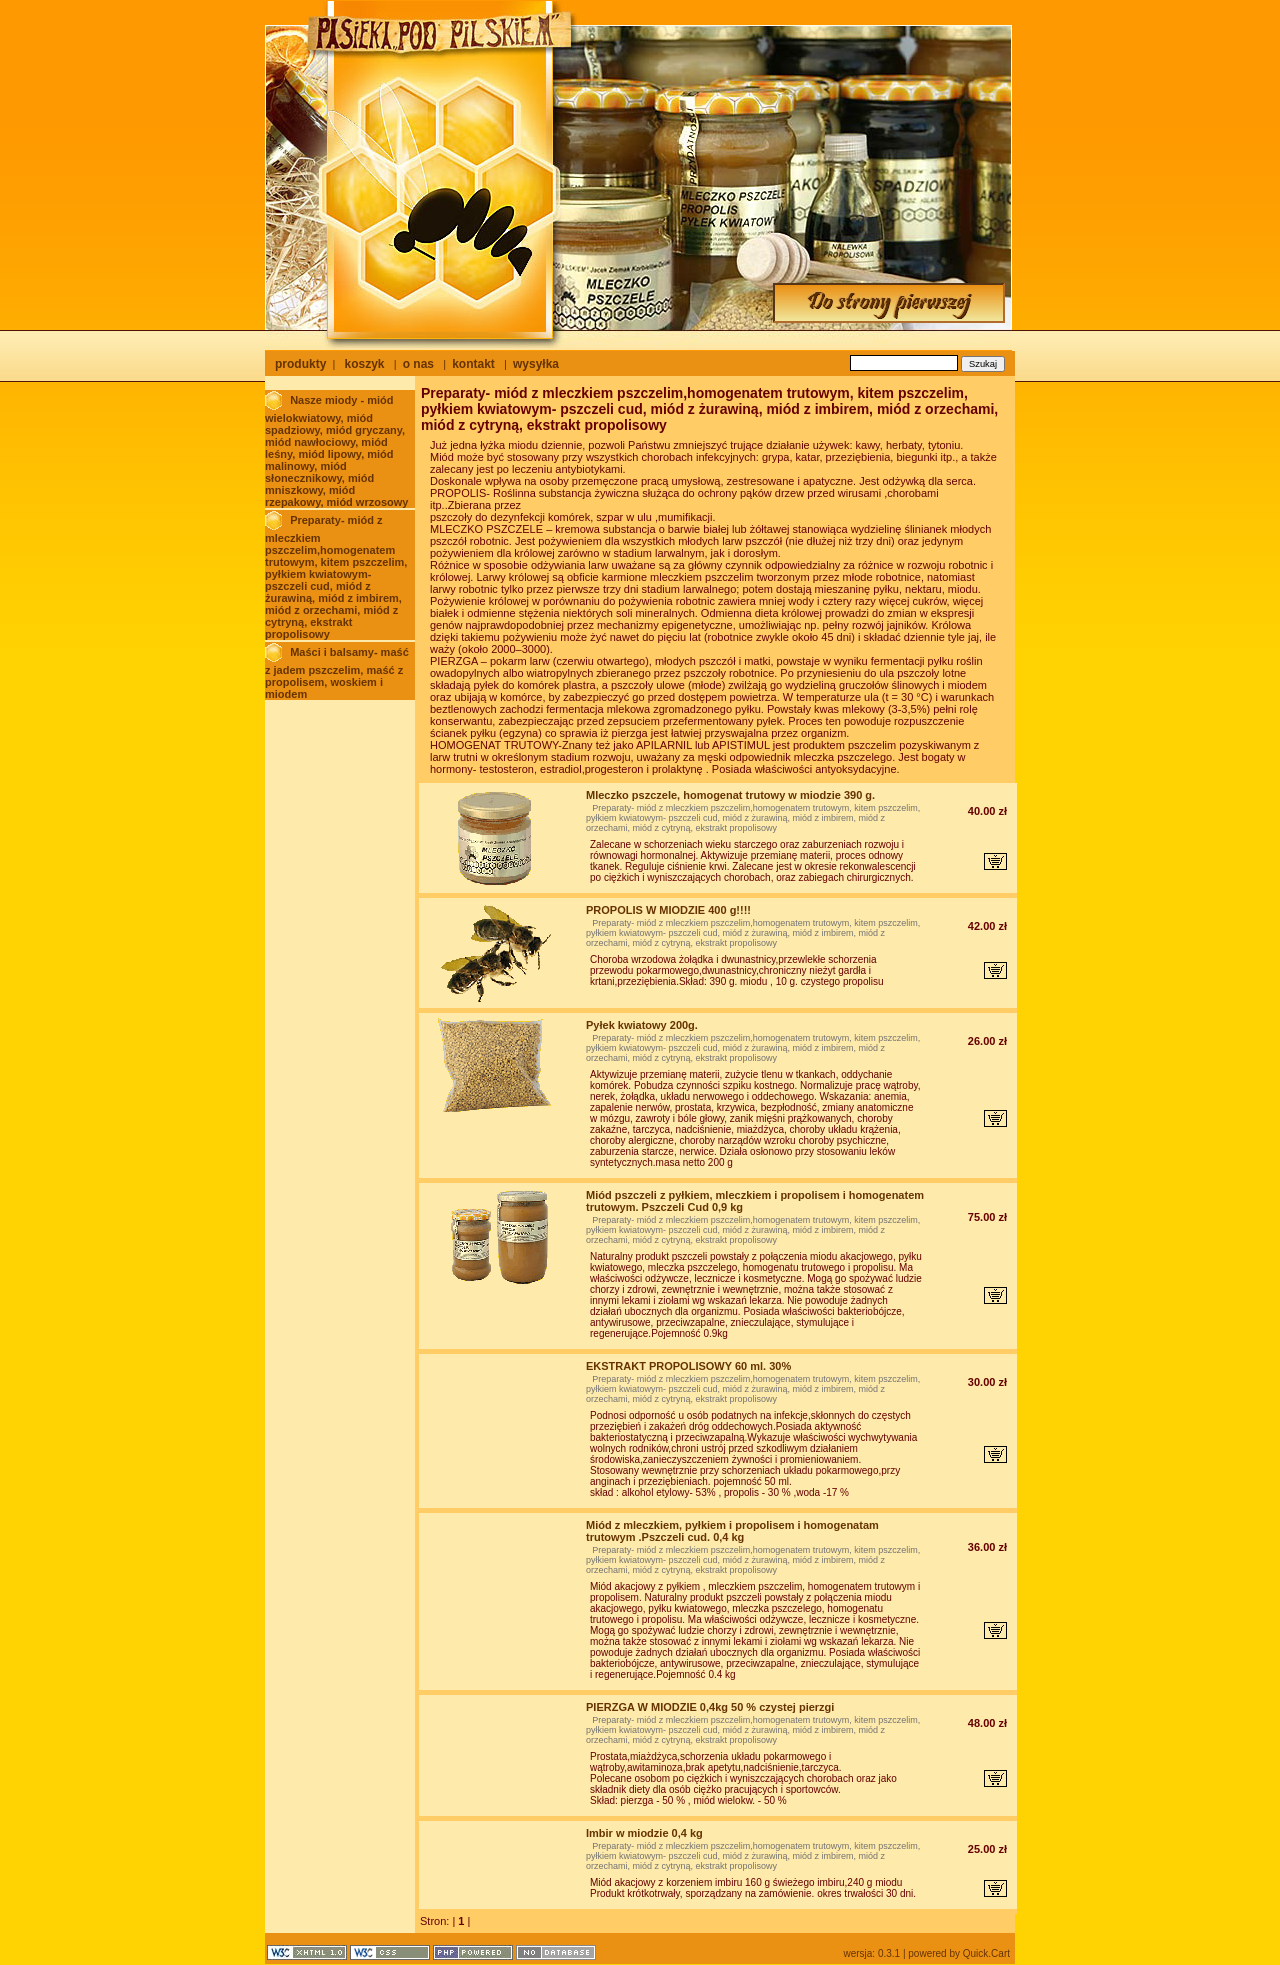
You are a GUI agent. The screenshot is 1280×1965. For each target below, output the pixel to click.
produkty (300, 364)
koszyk (364, 364)
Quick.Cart (986, 1953)
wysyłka (536, 364)
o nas (418, 364)
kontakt (473, 364)
